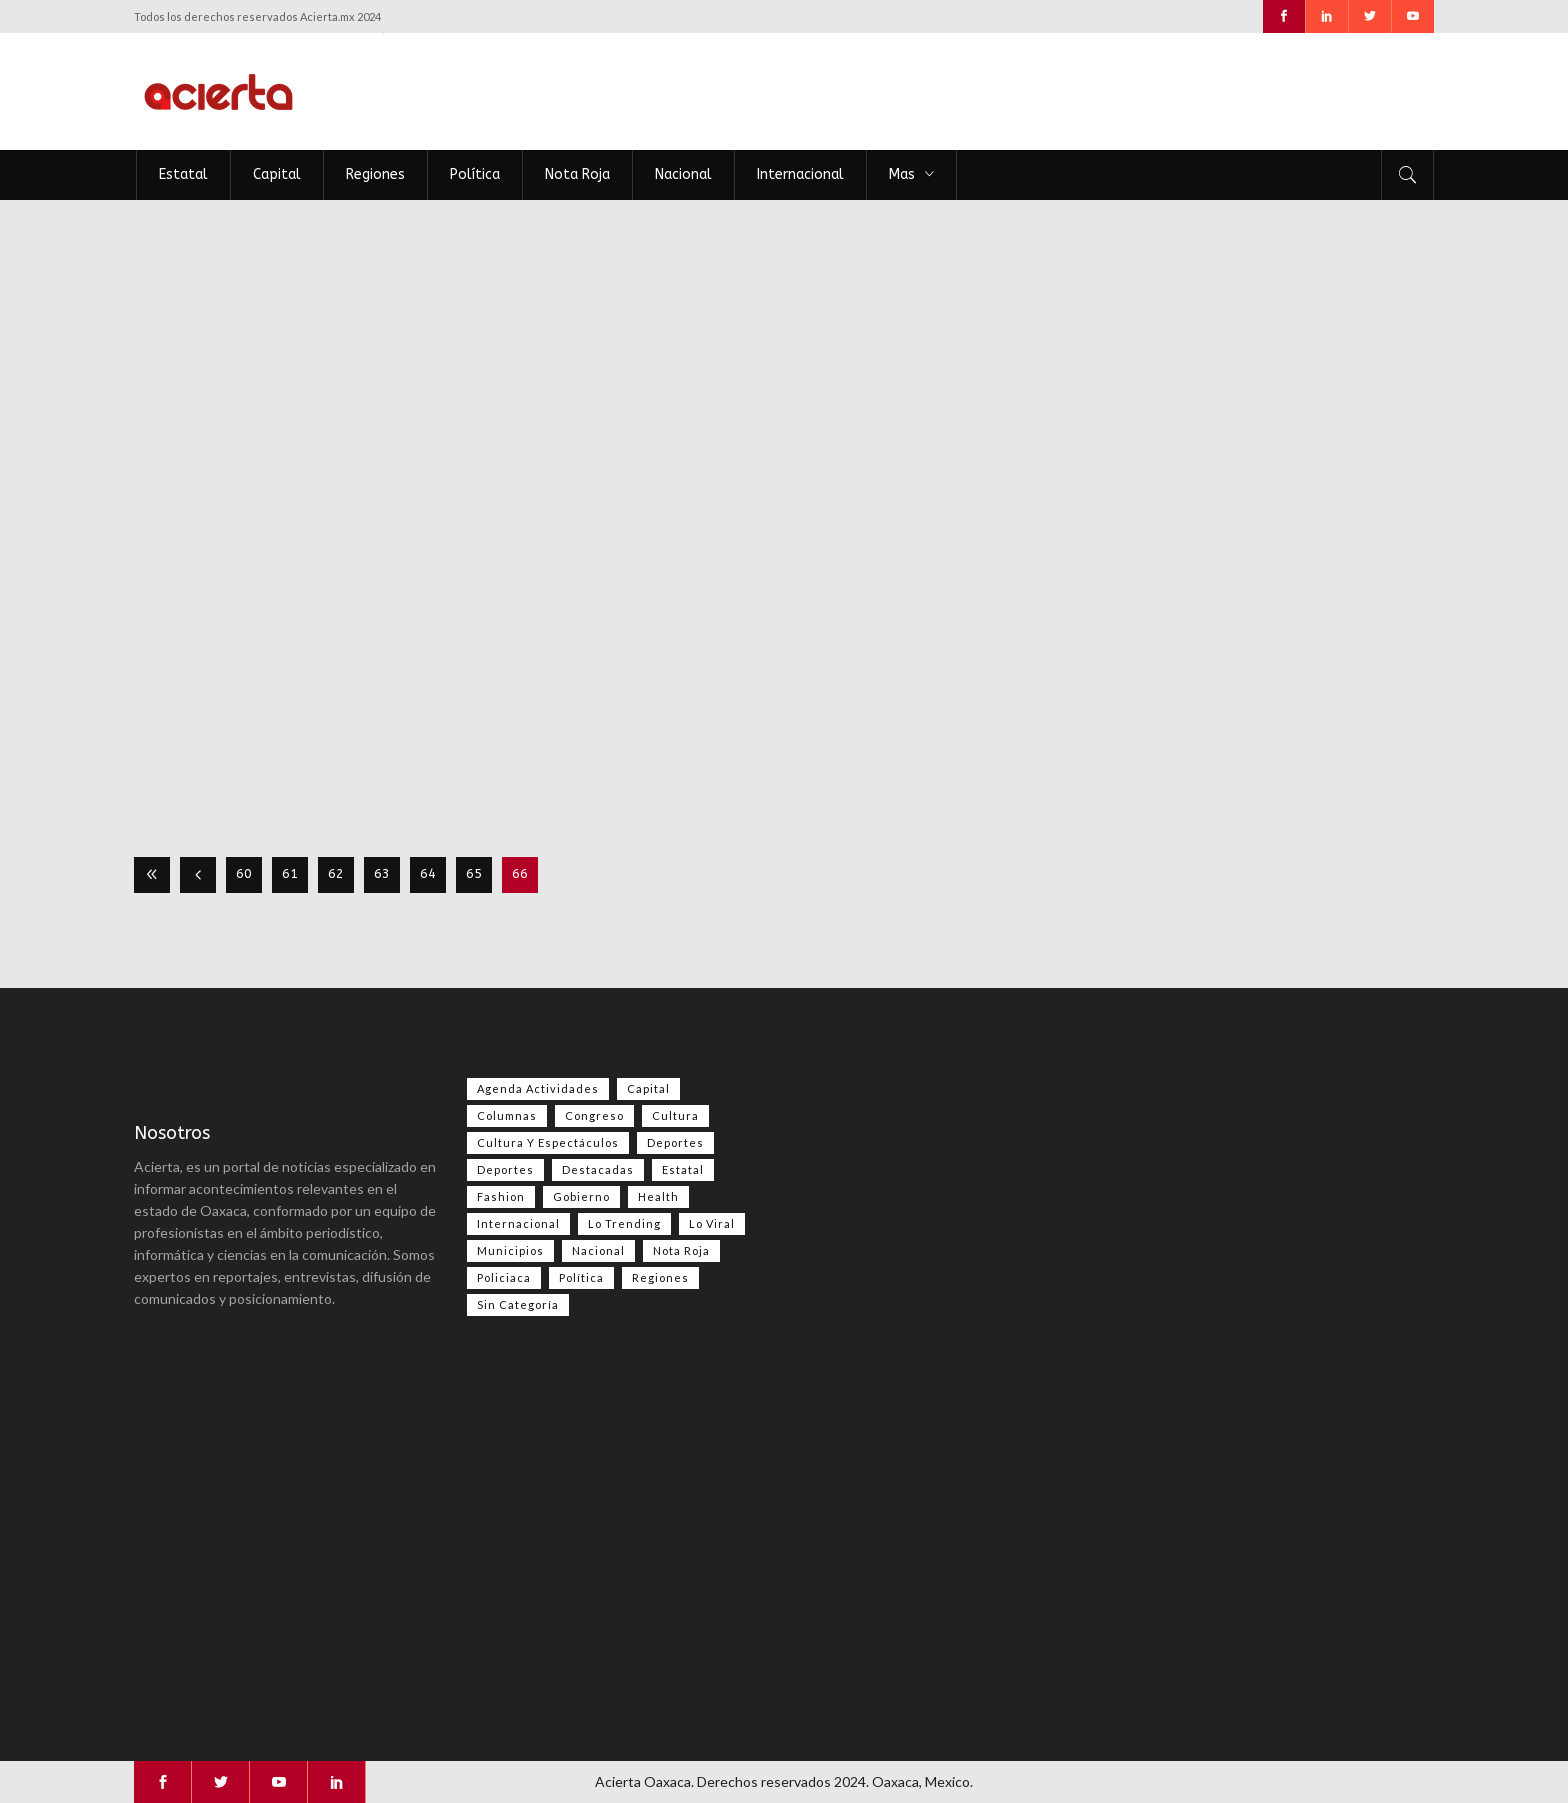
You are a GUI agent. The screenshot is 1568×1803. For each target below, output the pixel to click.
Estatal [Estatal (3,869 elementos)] (683, 1169)
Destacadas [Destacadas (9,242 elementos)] (598, 1169)
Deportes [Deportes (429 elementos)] (505, 1169)
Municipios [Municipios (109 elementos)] (510, 1250)
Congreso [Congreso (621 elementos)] (594, 1115)
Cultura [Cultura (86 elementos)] (675, 1115)
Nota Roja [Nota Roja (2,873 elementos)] (681, 1250)
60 (244, 873)
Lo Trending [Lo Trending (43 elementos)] (624, 1223)
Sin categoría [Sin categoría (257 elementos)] (518, 1304)
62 (336, 873)
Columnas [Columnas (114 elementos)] (507, 1115)
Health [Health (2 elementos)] (658, 1196)
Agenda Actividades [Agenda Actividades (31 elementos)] (538, 1088)
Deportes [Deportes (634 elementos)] (675, 1142)
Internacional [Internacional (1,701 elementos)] (518, 1223)
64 (428, 873)
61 (290, 873)
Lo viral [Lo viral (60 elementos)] (712, 1223)
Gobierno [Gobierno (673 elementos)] (581, 1196)
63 (382, 873)
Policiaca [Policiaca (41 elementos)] (504, 1277)
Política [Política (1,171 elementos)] (581, 1277)
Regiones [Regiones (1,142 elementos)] (660, 1277)
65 (474, 873)
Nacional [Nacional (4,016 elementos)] (598, 1250)
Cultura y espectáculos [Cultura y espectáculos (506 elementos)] (548, 1142)
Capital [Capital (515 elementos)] (648, 1088)
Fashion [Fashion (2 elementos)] (501, 1196)
